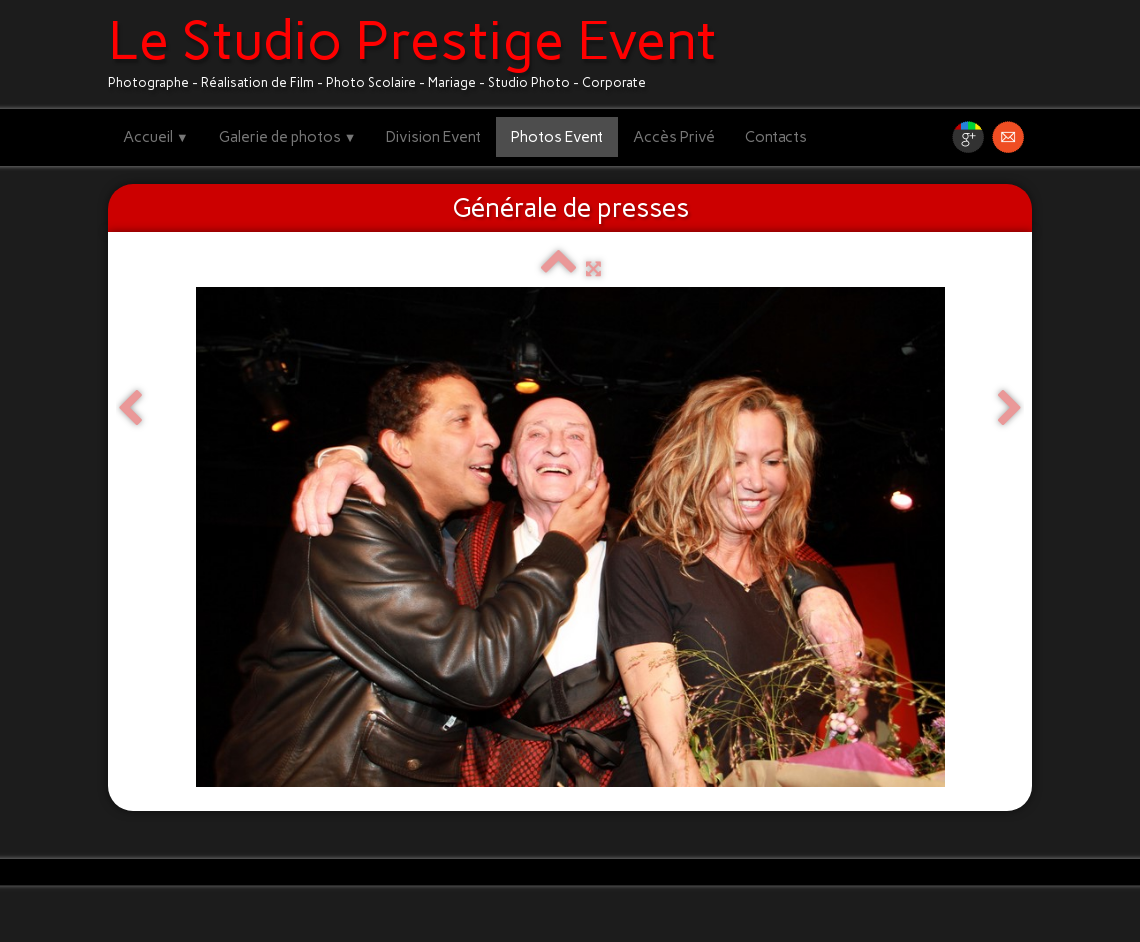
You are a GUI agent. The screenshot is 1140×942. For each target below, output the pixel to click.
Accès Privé (674, 137)
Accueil (156, 137)
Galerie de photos (288, 137)
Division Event (433, 137)
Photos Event (557, 137)
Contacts (776, 137)
